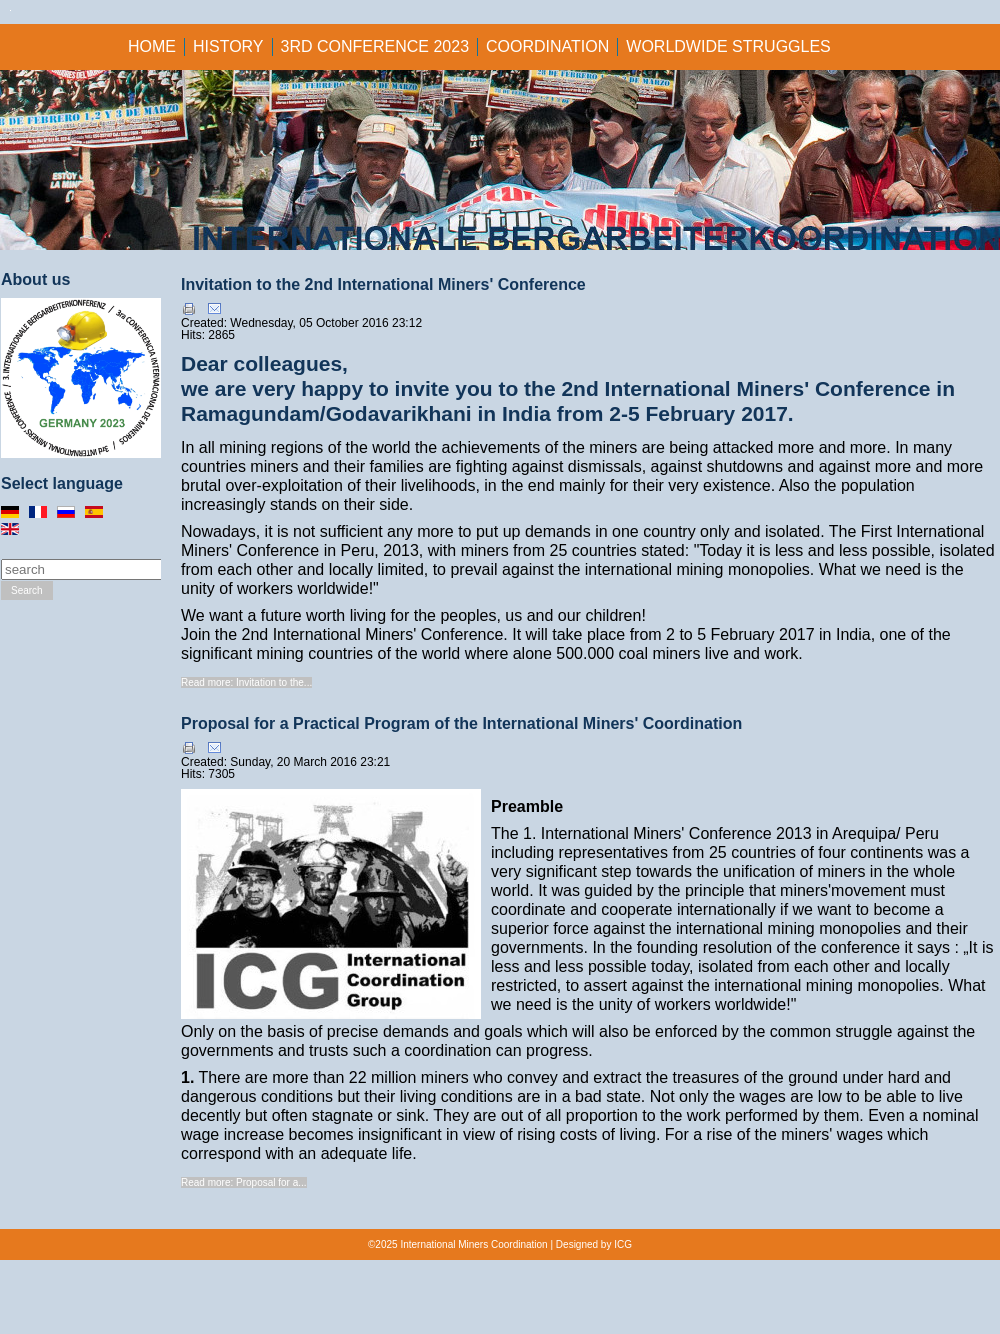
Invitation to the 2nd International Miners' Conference (383, 284)
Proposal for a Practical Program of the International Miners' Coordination (461, 723)
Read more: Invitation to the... (246, 682)
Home (152, 46)
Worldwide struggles (728, 46)
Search (27, 590)
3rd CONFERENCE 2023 (375, 46)
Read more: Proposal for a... (244, 1182)
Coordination (547, 46)
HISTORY (228, 46)
